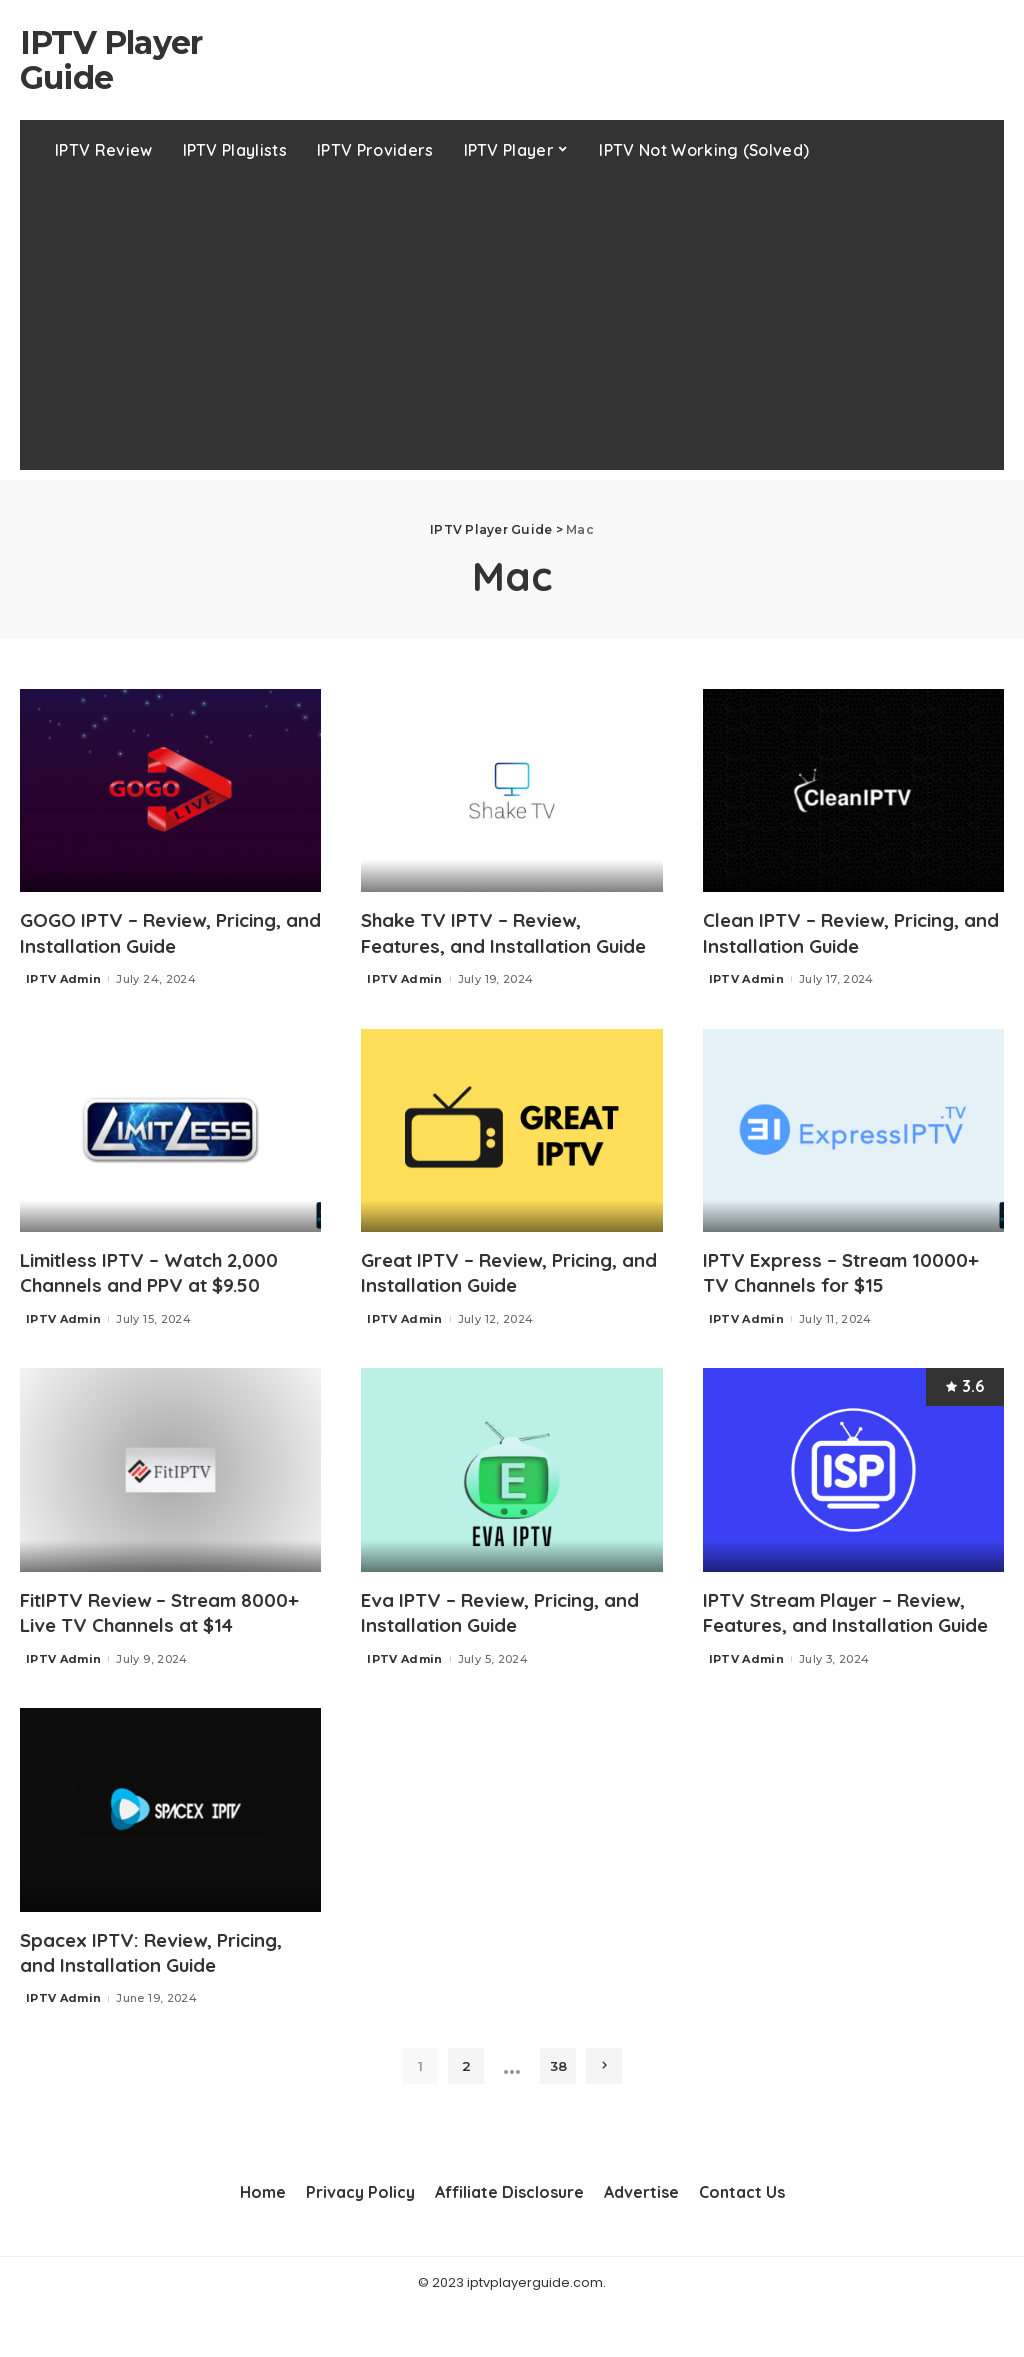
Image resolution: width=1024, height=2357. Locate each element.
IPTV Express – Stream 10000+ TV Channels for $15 (850, 1297)
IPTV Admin (63, 978)
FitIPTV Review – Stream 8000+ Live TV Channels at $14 (168, 1636)
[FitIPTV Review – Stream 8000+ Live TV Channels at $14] (170, 1494)
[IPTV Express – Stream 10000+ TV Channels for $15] (853, 1155)
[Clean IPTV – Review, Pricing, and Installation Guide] (853, 791)
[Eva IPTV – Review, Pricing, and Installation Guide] (511, 1494)
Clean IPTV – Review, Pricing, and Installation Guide (843, 932)
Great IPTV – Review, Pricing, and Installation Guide (502, 1297)
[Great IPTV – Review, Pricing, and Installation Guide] (511, 1155)
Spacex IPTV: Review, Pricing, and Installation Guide (162, 2000)
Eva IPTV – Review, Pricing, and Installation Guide (491, 1636)
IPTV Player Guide (111, 60)
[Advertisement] (512, 330)
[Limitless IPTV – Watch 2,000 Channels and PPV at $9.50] (170, 1155)
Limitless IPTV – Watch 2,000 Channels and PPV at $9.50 (160, 1297)
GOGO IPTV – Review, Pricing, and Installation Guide (161, 932)
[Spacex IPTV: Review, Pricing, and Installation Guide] (170, 1859)
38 (558, 2114)
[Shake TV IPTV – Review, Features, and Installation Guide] (511, 791)
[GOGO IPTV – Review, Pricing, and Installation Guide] (170, 791)
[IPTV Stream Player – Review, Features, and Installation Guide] (853, 1494)
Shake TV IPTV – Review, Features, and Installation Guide (488, 944)
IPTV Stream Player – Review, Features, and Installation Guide (846, 1648)
